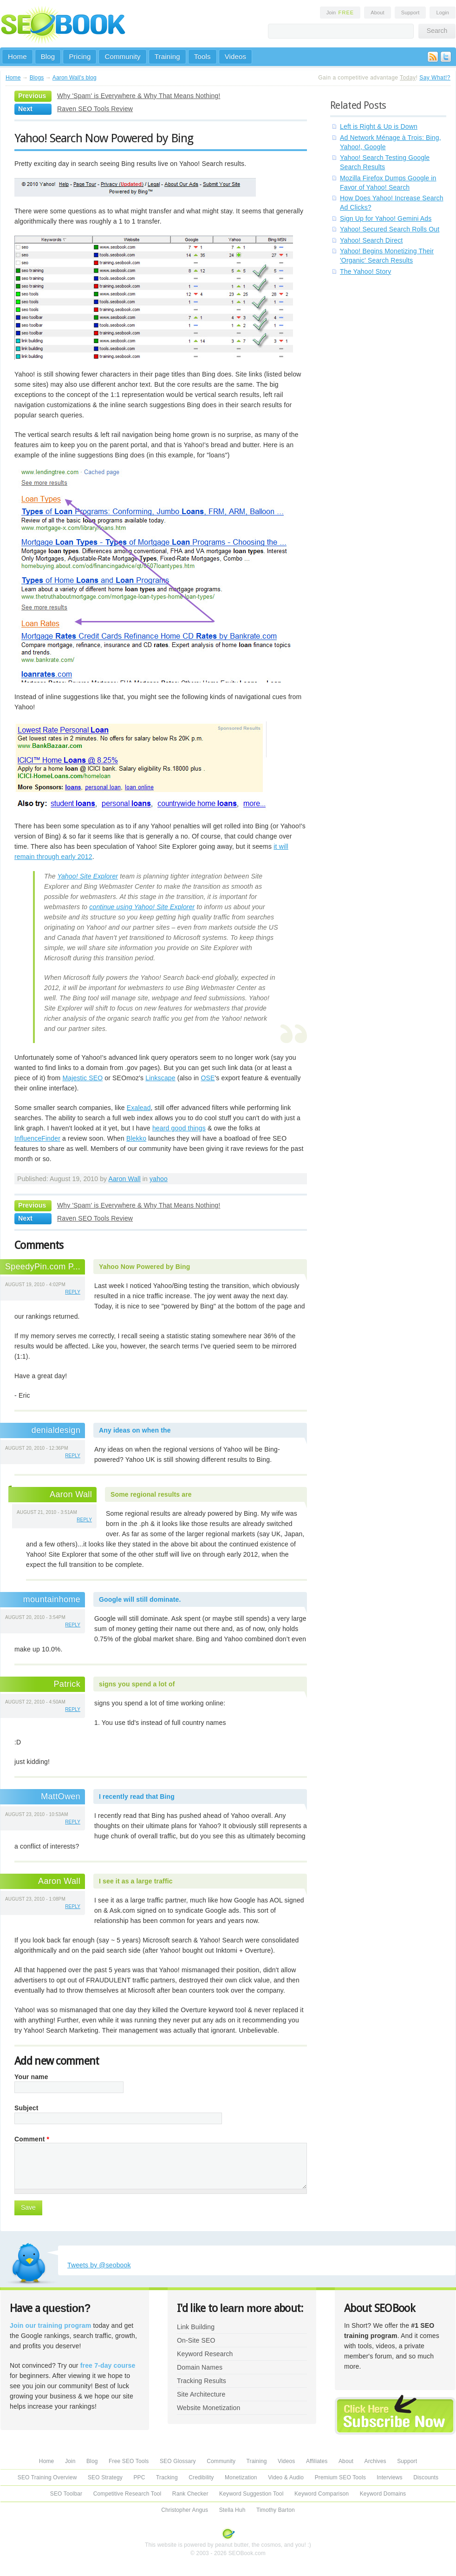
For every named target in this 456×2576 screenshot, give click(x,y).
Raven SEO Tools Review (95, 108)
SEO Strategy (105, 2477)
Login (442, 12)
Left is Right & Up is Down (378, 126)
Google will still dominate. (140, 1599)
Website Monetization (208, 2407)
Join (340, 12)
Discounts (425, 2477)
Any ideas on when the (135, 1430)
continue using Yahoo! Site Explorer (142, 907)
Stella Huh (232, 2510)
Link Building (196, 2327)
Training (167, 56)
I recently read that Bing (137, 1796)
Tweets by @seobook (99, 2265)
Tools (202, 56)
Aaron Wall (124, 1178)
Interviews (389, 2477)
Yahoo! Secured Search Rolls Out (389, 229)
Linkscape (160, 1078)
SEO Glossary (178, 2461)
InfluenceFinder (37, 1138)
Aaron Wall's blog (74, 77)
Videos (236, 56)
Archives (375, 2461)
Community (122, 56)
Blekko (136, 1138)
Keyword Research (205, 2354)
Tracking (167, 2477)
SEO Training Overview (47, 2477)
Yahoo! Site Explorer (87, 876)
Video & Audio (286, 2477)
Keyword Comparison (321, 2493)
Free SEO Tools (129, 2461)
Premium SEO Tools (340, 2477)
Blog (48, 56)
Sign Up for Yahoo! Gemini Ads (385, 218)
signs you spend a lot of (137, 1684)
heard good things (179, 1128)
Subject (26, 2108)
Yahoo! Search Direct (371, 240)
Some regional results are (151, 1494)
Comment (31, 2139)
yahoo (159, 1178)
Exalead (139, 1107)
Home (17, 56)
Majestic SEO (82, 1078)
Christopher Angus (184, 2510)
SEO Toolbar (66, 2493)
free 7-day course (108, 2365)
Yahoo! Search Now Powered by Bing (103, 138)
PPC (139, 2477)
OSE (208, 1078)
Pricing (80, 56)
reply (72, 1292)
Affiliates (317, 2461)
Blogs (37, 77)
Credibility (201, 2477)
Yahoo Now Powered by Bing (144, 1266)
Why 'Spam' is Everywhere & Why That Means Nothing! (138, 95)
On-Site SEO (196, 2340)
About (377, 12)
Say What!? (434, 77)
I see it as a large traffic (136, 1881)
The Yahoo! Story (365, 271)
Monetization (241, 2477)
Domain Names (199, 2367)
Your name (31, 2077)
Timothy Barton (275, 2510)
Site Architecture (201, 2394)
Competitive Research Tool (127, 2493)
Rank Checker (190, 2493)
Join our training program (50, 2325)
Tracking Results (201, 2380)
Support (410, 12)
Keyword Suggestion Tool (251, 2493)
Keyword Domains (383, 2493)
